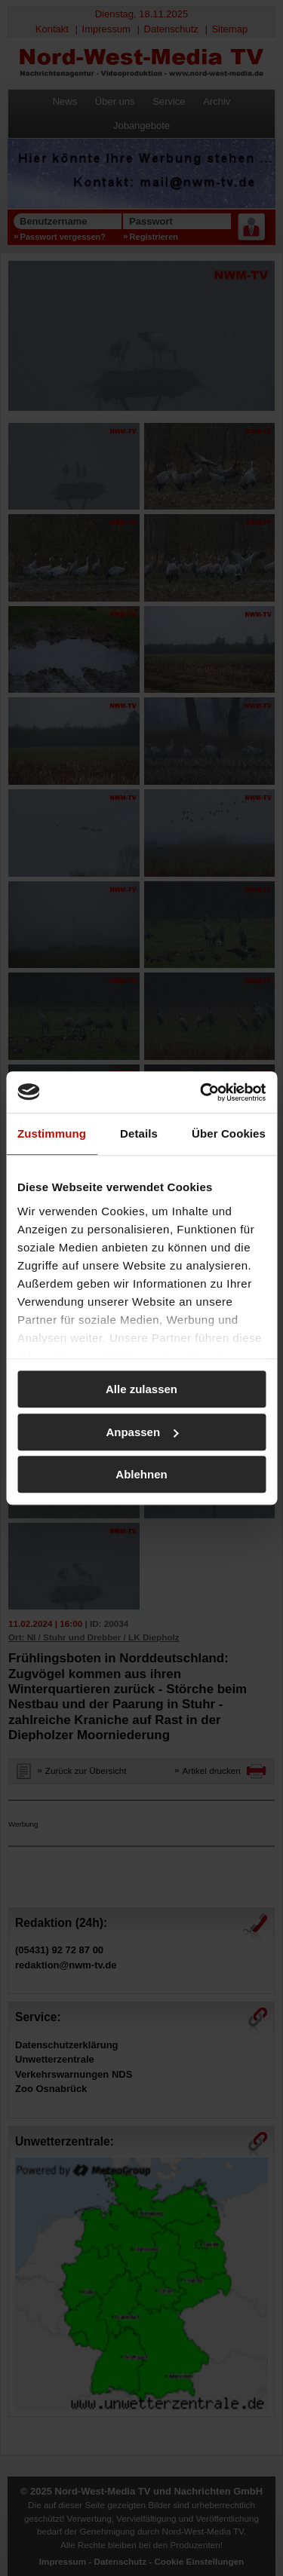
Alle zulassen (141, 1389)
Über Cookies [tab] (229, 1133)
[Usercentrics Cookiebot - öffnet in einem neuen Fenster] (201, 1092)
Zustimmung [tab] (51, 1133)
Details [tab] (139, 1133)
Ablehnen (141, 1474)
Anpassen (142, 1432)
